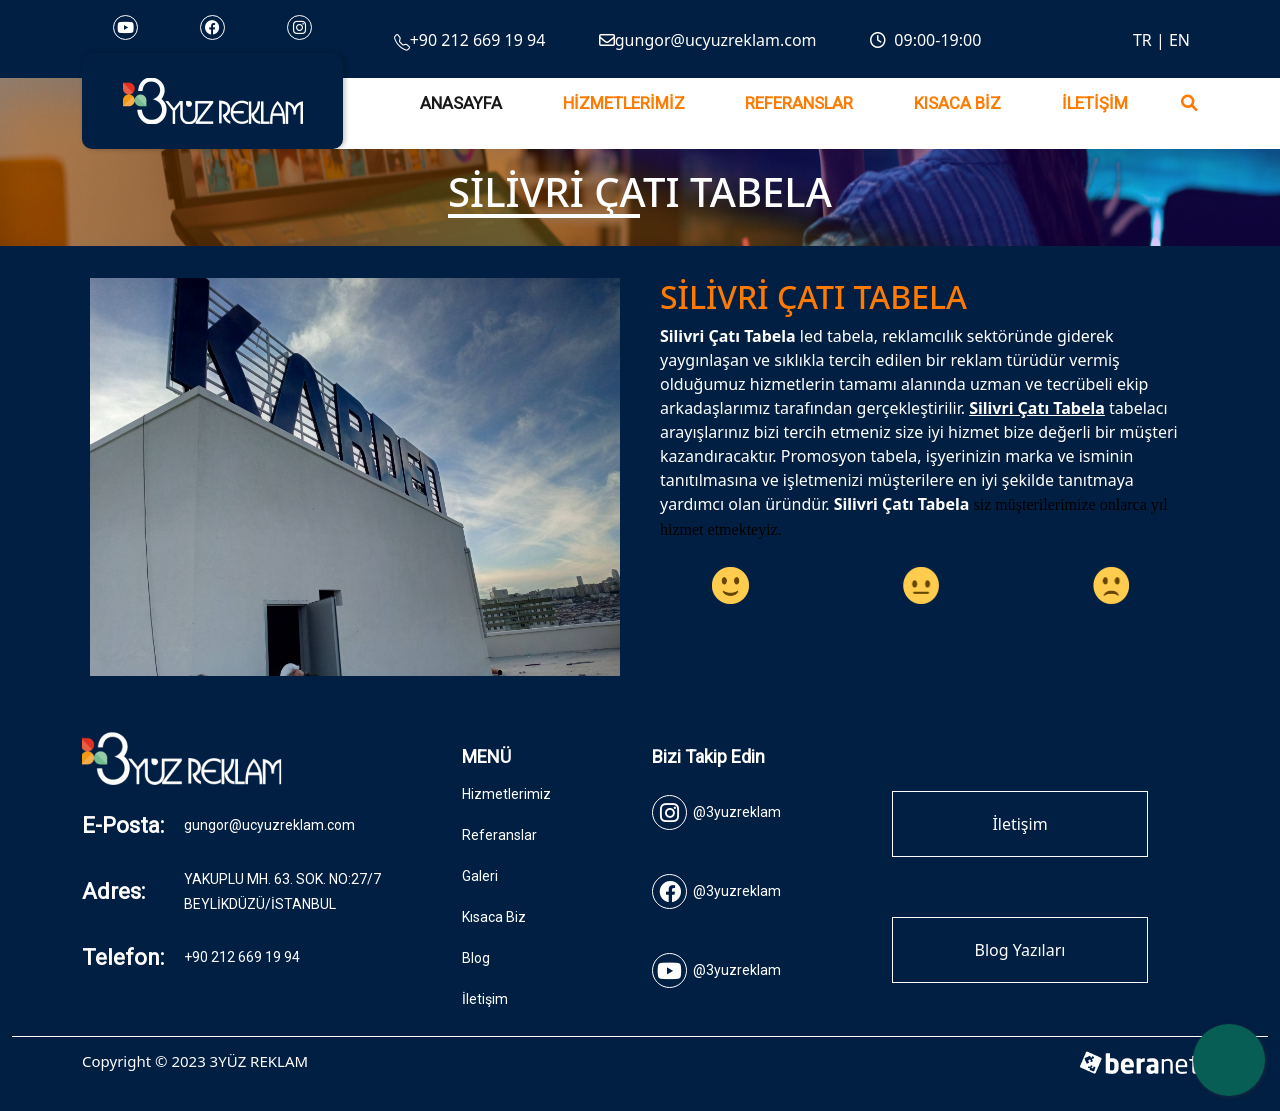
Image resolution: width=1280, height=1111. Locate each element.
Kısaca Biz (957, 103)
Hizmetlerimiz (624, 103)
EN (1179, 40)
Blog (476, 958)
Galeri (480, 876)
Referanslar (799, 103)
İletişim (1095, 103)
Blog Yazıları (1020, 950)
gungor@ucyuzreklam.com (708, 40)
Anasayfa (461, 103)
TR (1142, 40)
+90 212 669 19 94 (470, 40)
